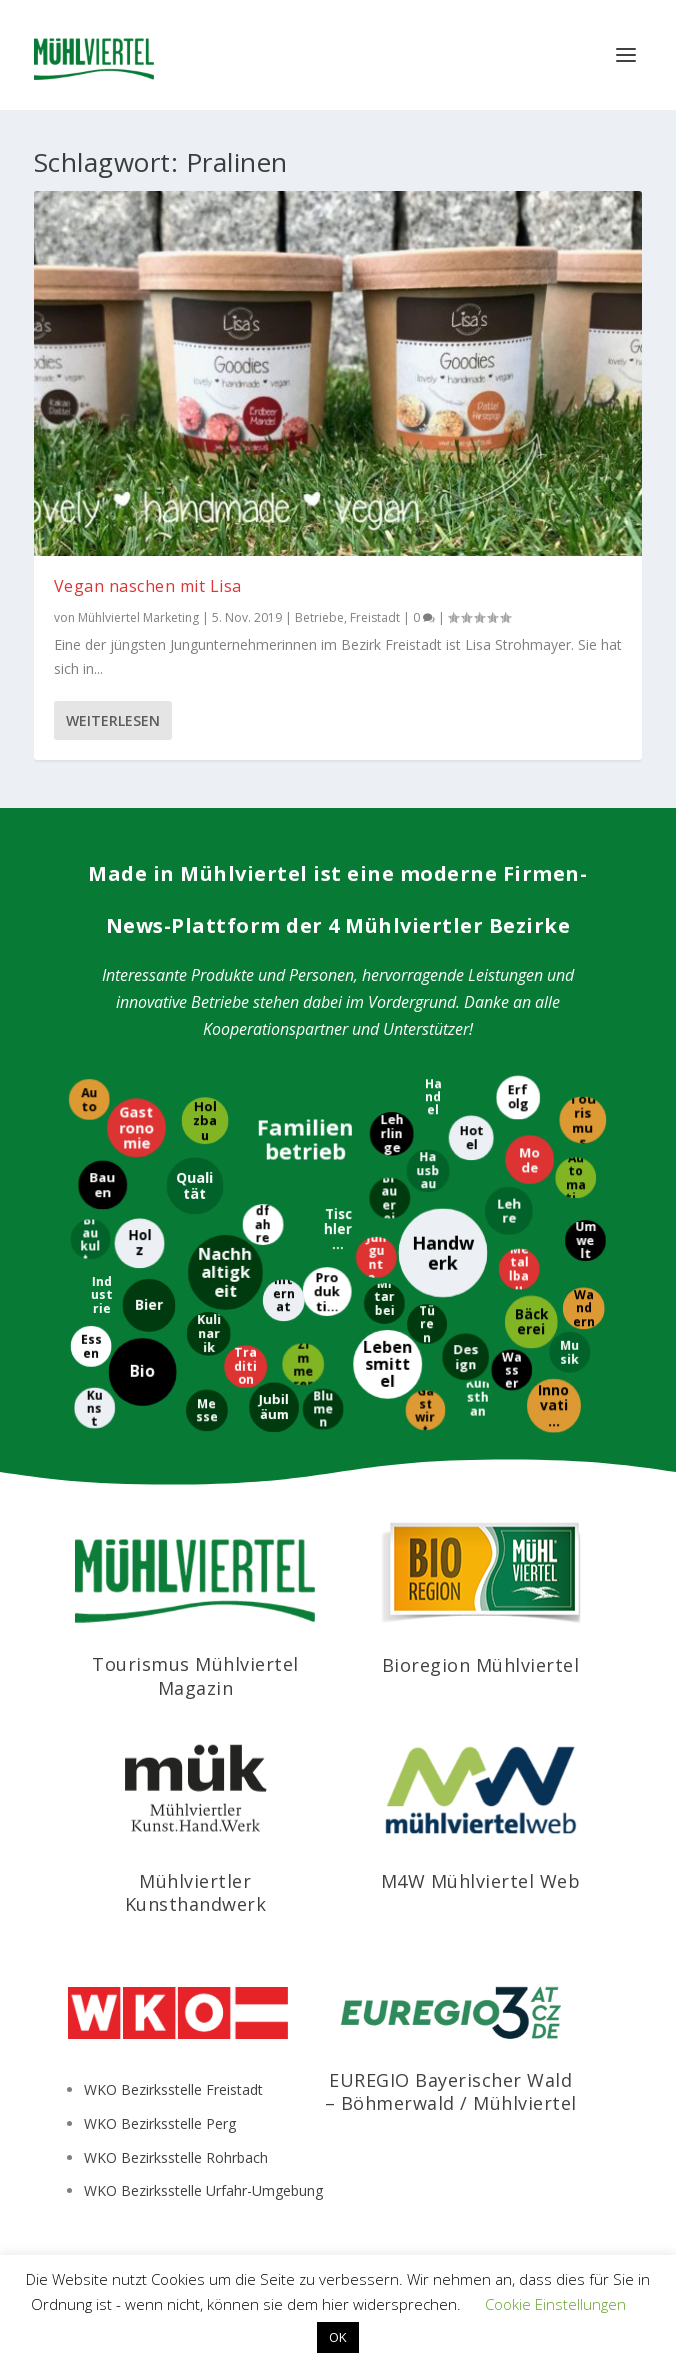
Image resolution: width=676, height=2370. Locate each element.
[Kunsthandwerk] (478, 1404)
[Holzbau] (203, 1121)
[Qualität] (195, 1185)
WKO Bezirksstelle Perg (160, 2123)
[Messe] (206, 1411)
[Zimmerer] (302, 1365)
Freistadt (375, 617)
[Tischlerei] (336, 1230)
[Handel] (433, 1097)
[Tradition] (245, 1367)
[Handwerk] (443, 1252)
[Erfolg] (519, 1097)
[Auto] (87, 1099)
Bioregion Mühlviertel (481, 1665)
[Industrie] (101, 1294)
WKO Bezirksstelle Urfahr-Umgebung (203, 2190)
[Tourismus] (581, 1119)
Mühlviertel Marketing (138, 617)
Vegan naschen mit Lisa (148, 586)
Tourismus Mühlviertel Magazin (195, 1675)
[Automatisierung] (574, 1178)
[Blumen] (321, 1408)
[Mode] (528, 1160)
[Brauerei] (388, 1197)
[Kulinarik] (209, 1335)
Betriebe (319, 617)
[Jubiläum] (273, 1407)
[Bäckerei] (530, 1322)
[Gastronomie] (135, 1127)
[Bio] (142, 1373)
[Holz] (139, 1243)
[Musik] (569, 1353)
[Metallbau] (519, 1269)
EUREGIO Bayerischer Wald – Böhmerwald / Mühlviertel (451, 2091)
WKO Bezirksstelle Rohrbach (176, 2157)
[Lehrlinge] (392, 1133)
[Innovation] (553, 1407)
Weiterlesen (113, 720)
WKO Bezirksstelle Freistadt (173, 2089)
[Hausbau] (427, 1170)
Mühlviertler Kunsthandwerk (196, 1892)
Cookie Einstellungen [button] (555, 2304)
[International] (283, 1301)
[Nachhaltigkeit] (224, 1273)
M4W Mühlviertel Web (481, 1881)
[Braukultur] (89, 1239)
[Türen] (427, 1323)
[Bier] (149, 1304)
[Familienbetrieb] (306, 1139)
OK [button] (338, 2337)
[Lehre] (507, 1211)
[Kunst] (95, 1408)
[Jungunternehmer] (376, 1258)
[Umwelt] (583, 1240)
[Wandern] (583, 1308)
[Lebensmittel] (387, 1365)
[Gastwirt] (424, 1411)
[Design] (464, 1356)
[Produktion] (326, 1290)
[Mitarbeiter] (383, 1304)
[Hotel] (470, 1137)
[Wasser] (512, 1369)
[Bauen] (101, 1184)
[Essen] (90, 1347)
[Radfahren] (262, 1223)
